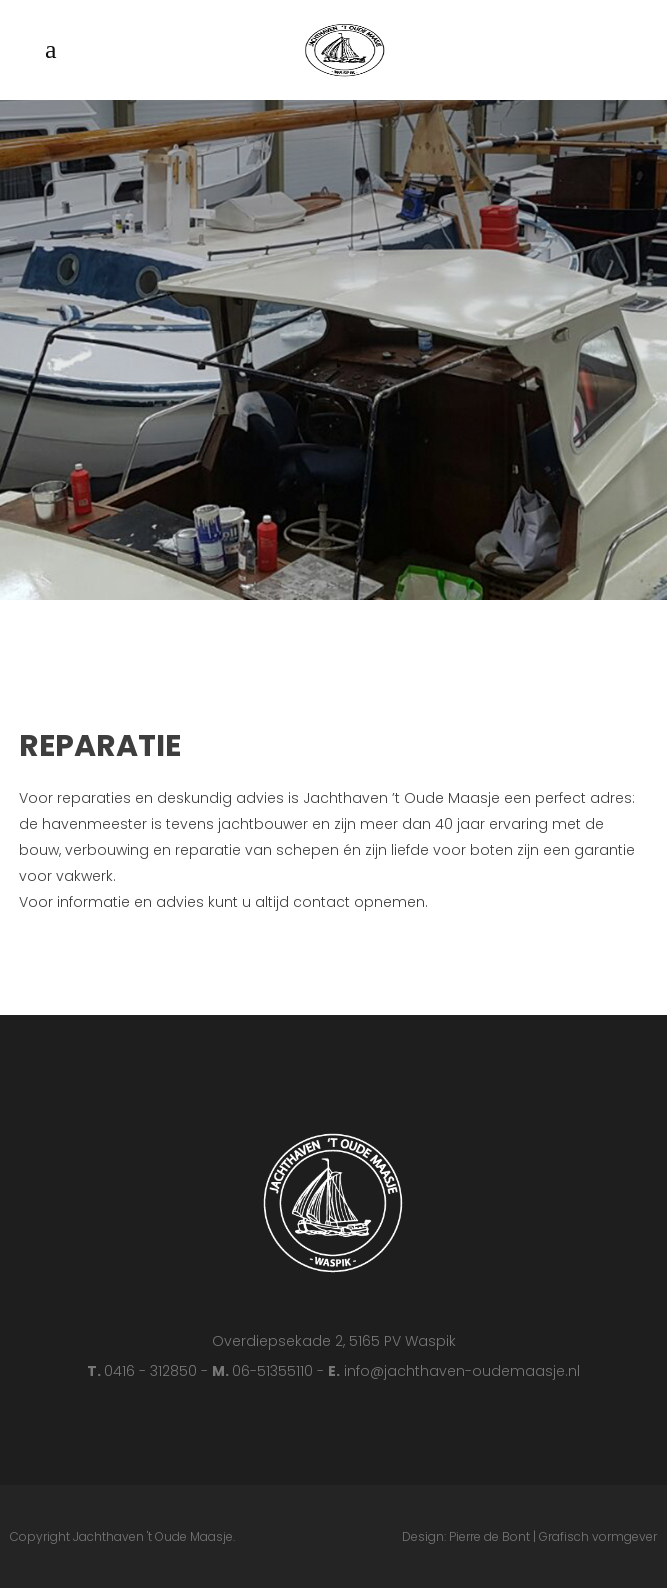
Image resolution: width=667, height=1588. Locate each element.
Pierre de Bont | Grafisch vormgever (553, 1536)
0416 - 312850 (152, 1371)
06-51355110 (274, 1371)
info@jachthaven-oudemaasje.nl (462, 1371)
